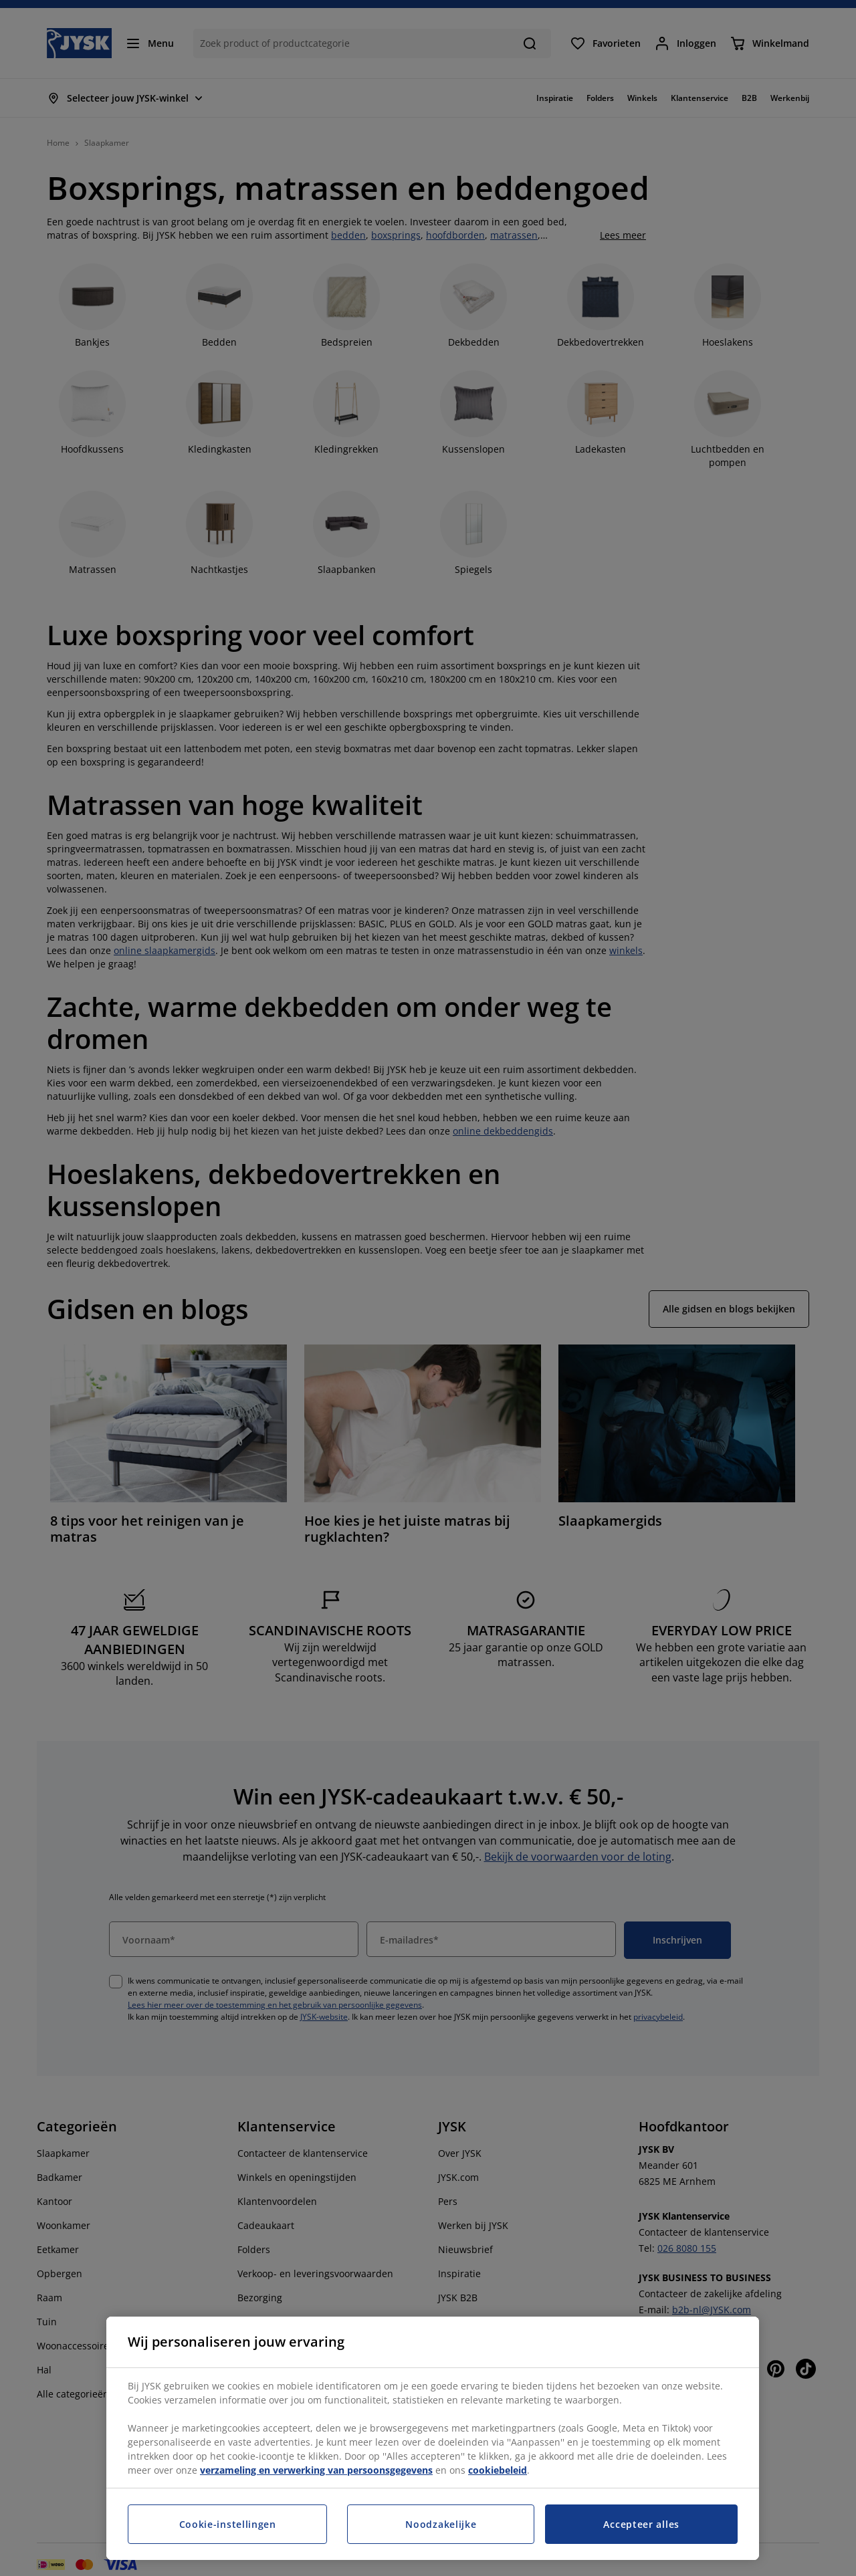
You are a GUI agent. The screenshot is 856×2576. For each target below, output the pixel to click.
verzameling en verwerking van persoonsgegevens (316, 2470)
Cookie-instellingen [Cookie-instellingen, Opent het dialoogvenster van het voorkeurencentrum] (227, 2524)
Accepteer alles (641, 2524)
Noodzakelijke (440, 2524)
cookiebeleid (497, 2470)
